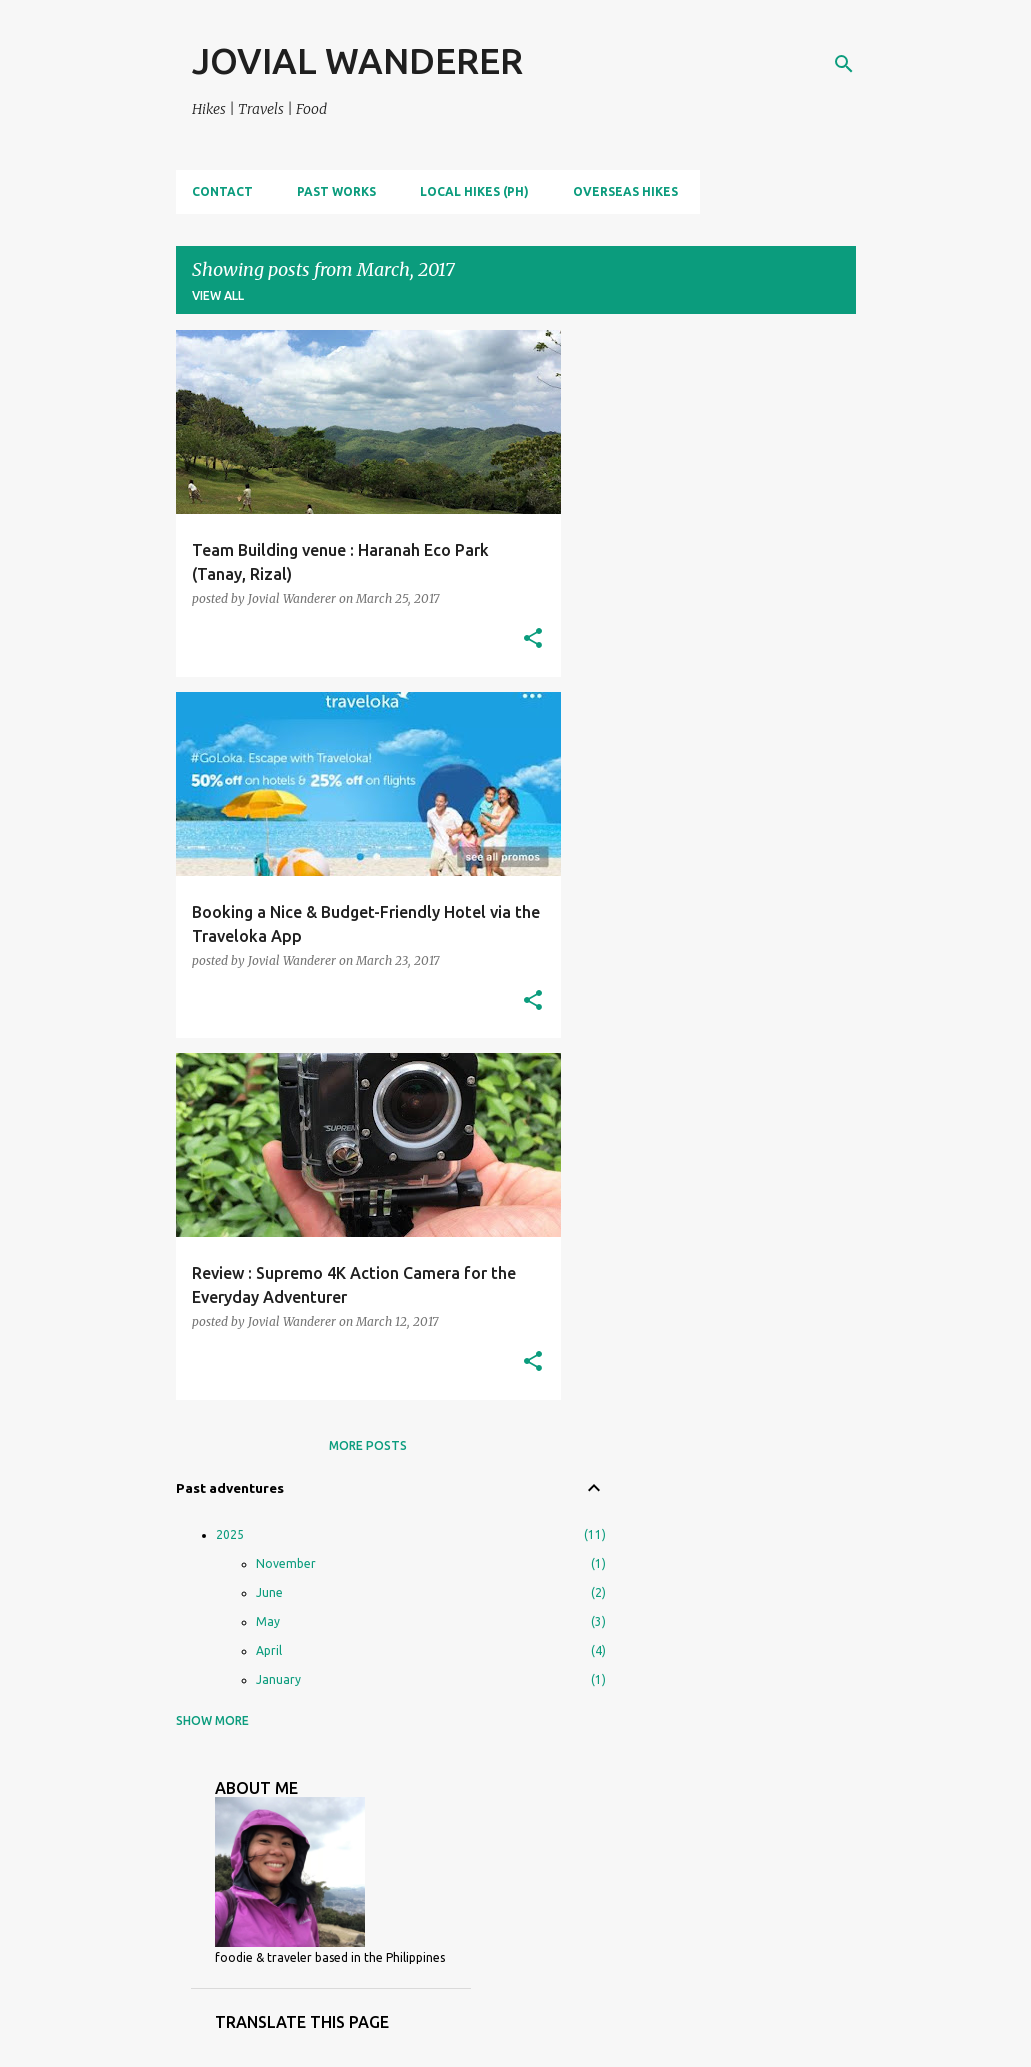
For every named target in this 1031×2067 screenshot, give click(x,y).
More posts (368, 1445)
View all (218, 295)
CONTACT (222, 191)
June (269, 1592)
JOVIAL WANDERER (357, 60)
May (268, 1621)
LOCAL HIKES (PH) (474, 191)
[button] (533, 639)
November (286, 1563)
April (269, 1650)
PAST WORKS (336, 191)
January (278, 1679)
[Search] (844, 64)
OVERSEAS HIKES (625, 191)
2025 (230, 1534)
